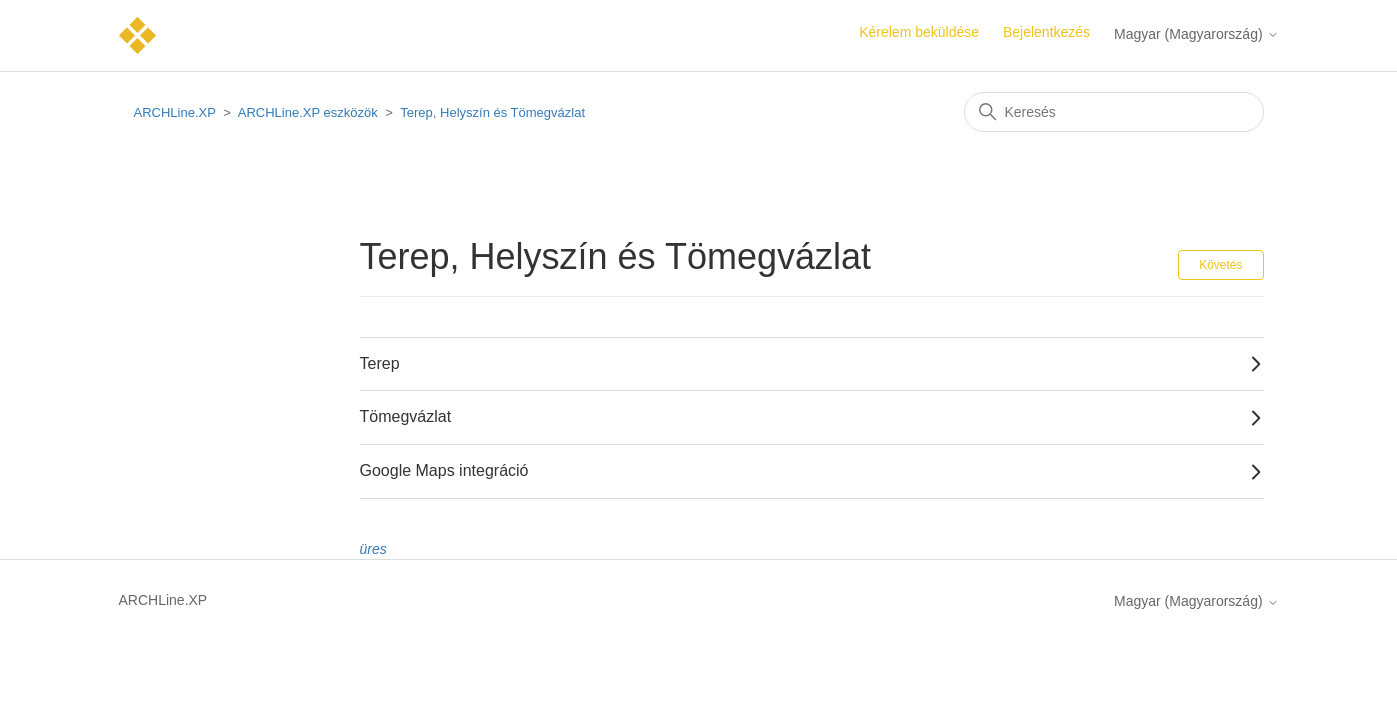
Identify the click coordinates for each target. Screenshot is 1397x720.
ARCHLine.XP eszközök (308, 112)
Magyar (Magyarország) (1196, 34)
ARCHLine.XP (175, 112)
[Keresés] (1114, 112)
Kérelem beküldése (919, 32)
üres (373, 549)
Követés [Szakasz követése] (1220, 265)
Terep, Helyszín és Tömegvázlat (492, 112)
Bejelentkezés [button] (1046, 32)
